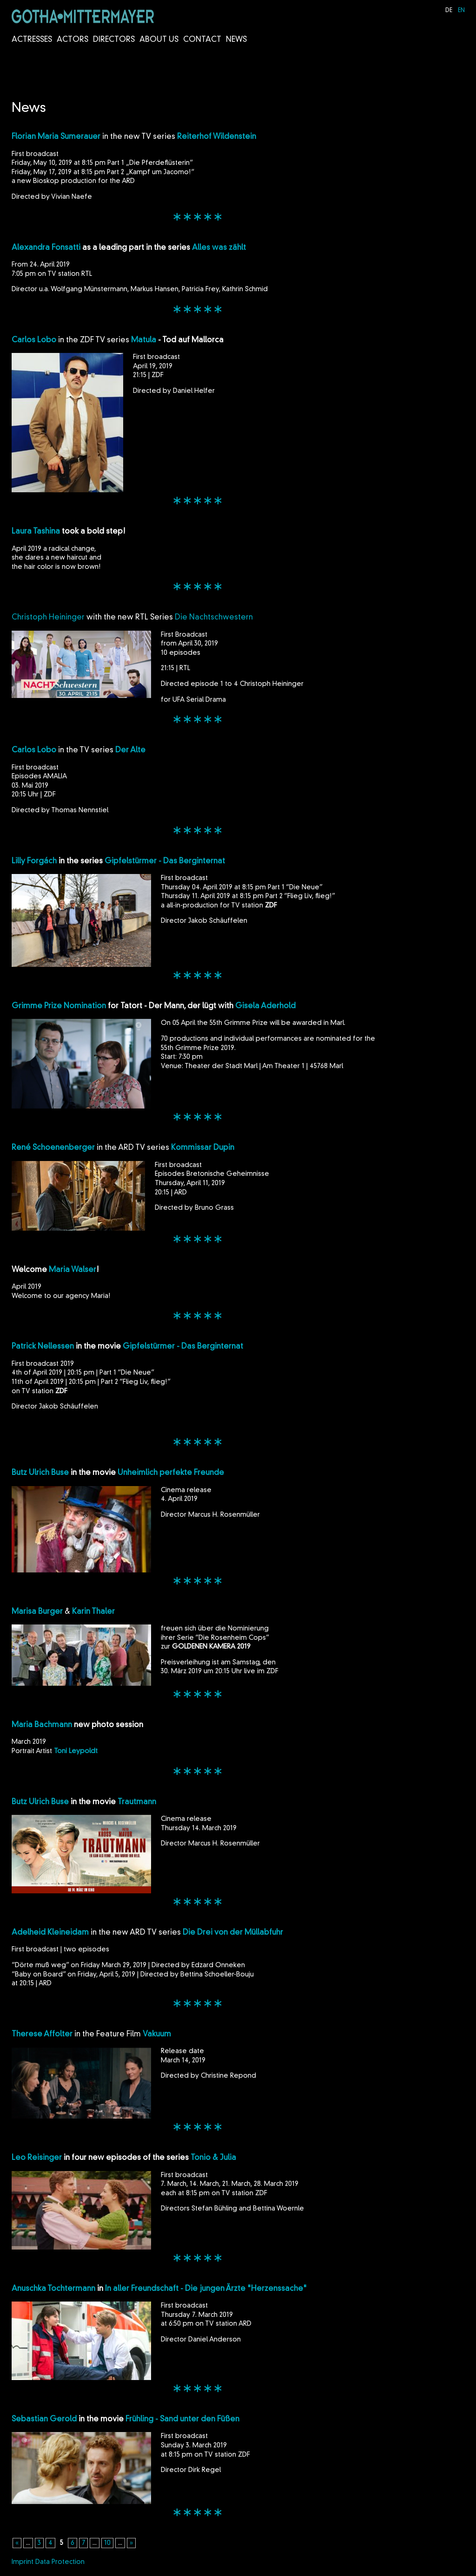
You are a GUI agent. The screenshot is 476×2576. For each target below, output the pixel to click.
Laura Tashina (36, 531)
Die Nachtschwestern (214, 617)
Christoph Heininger (48, 617)
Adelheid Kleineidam (50, 1933)
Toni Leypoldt (76, 1751)
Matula (143, 340)
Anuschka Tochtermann (53, 2289)
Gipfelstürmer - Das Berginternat (165, 861)
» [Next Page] (131, 2543)
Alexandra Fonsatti (46, 248)
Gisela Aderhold (265, 1006)
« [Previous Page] (17, 2543)
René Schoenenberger (53, 1148)
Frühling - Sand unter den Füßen (182, 2419)
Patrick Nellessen (43, 1346)
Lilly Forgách (34, 861)
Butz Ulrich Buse (40, 1473)
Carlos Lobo (34, 340)
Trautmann (137, 1802)
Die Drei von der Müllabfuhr (233, 1933)
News (236, 40)
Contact (202, 40)
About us (158, 40)
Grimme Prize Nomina (52, 1006)
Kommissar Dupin (202, 1148)
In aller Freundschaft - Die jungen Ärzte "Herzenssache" (206, 2289)
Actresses (32, 40)
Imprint (22, 2562)
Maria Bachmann (42, 1725)
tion (99, 1006)
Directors (114, 40)
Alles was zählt (219, 248)
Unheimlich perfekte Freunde (172, 1473)
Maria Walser (72, 1270)
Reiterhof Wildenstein (216, 137)
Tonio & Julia (213, 2158)
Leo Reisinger (37, 2158)
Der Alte (130, 750)
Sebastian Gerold (44, 2419)
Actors (72, 40)
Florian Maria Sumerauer (56, 137)
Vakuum (157, 2034)
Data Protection (60, 2562)
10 (107, 2543)
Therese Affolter (42, 2034)
